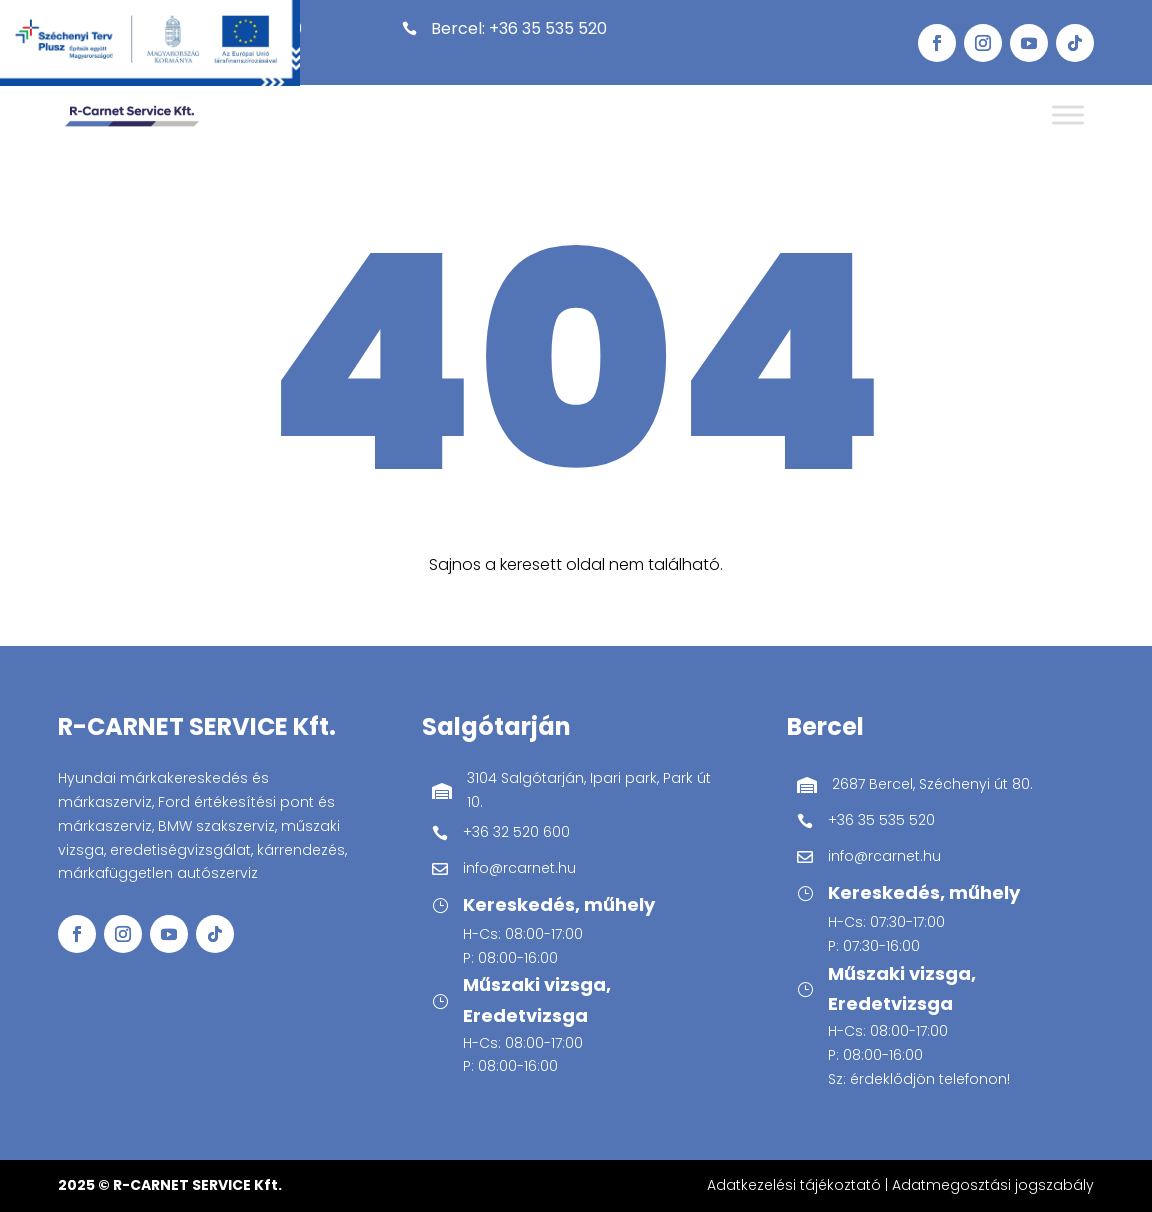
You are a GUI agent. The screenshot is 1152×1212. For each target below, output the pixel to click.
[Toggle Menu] (1068, 115)
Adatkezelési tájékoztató (794, 1185)
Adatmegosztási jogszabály (993, 1185)
